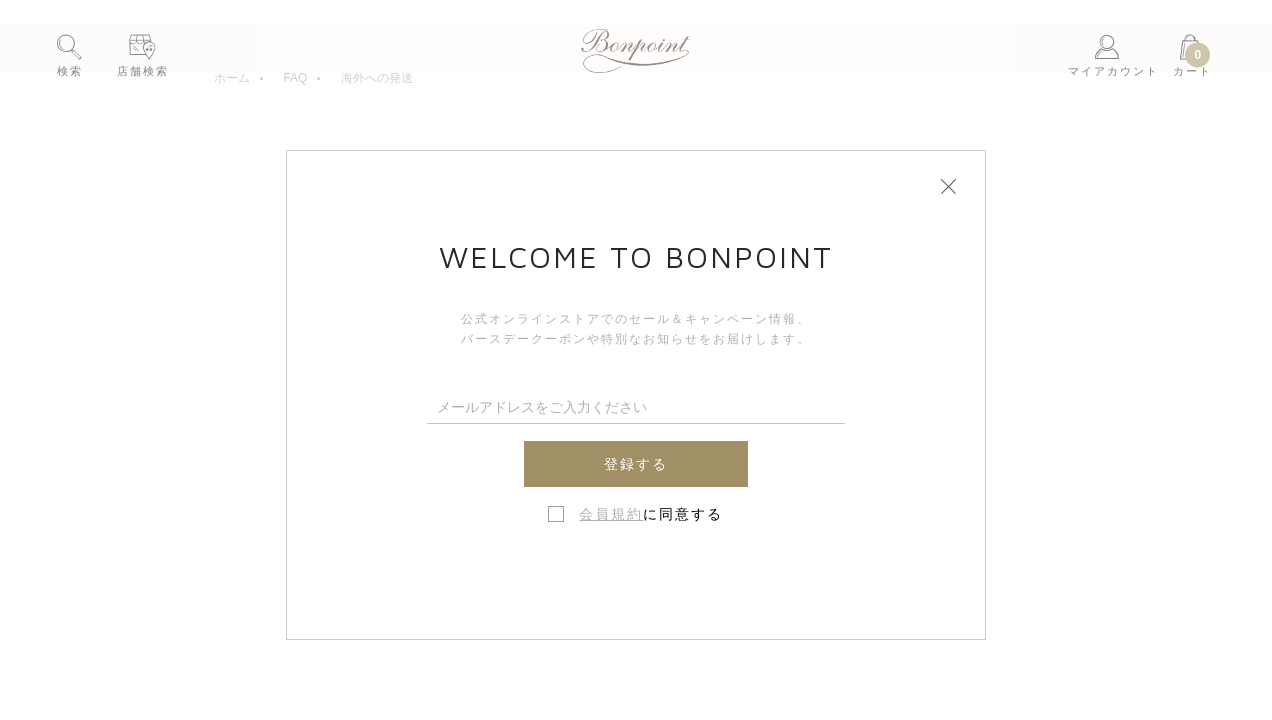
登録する (636, 464)
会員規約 (611, 514)
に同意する (651, 514)
